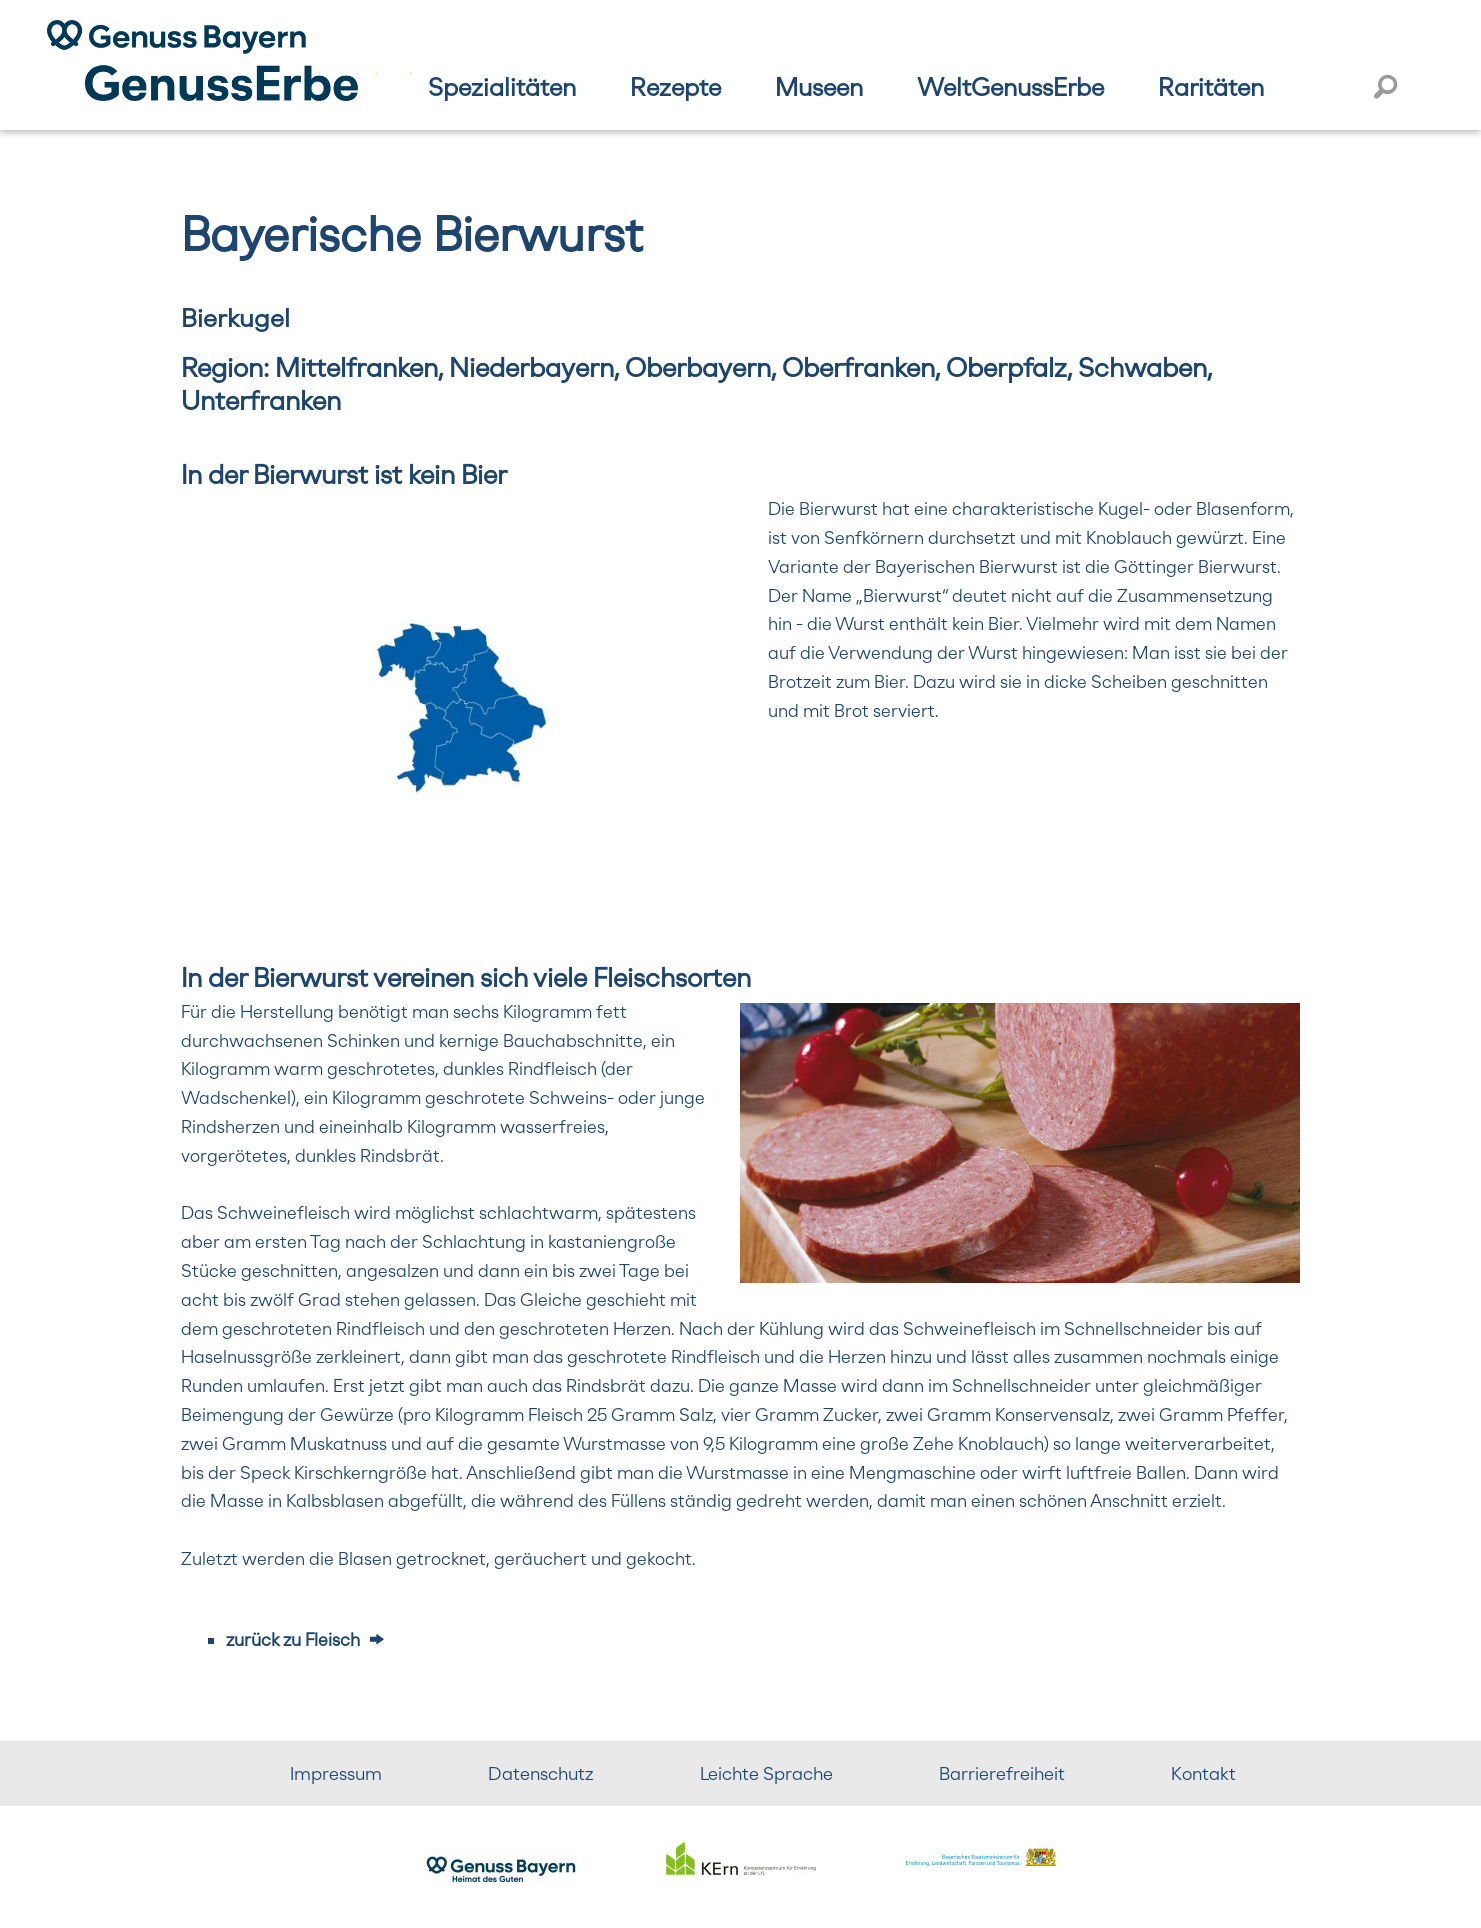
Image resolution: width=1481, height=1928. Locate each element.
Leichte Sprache (766, 1773)
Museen (819, 87)
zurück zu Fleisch (293, 1640)
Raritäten (1211, 87)
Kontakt (1203, 1773)
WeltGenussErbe (1010, 87)
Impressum (336, 1773)
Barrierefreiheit (1002, 1773)
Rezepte (675, 87)
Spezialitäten (502, 87)
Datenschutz (541, 1773)
